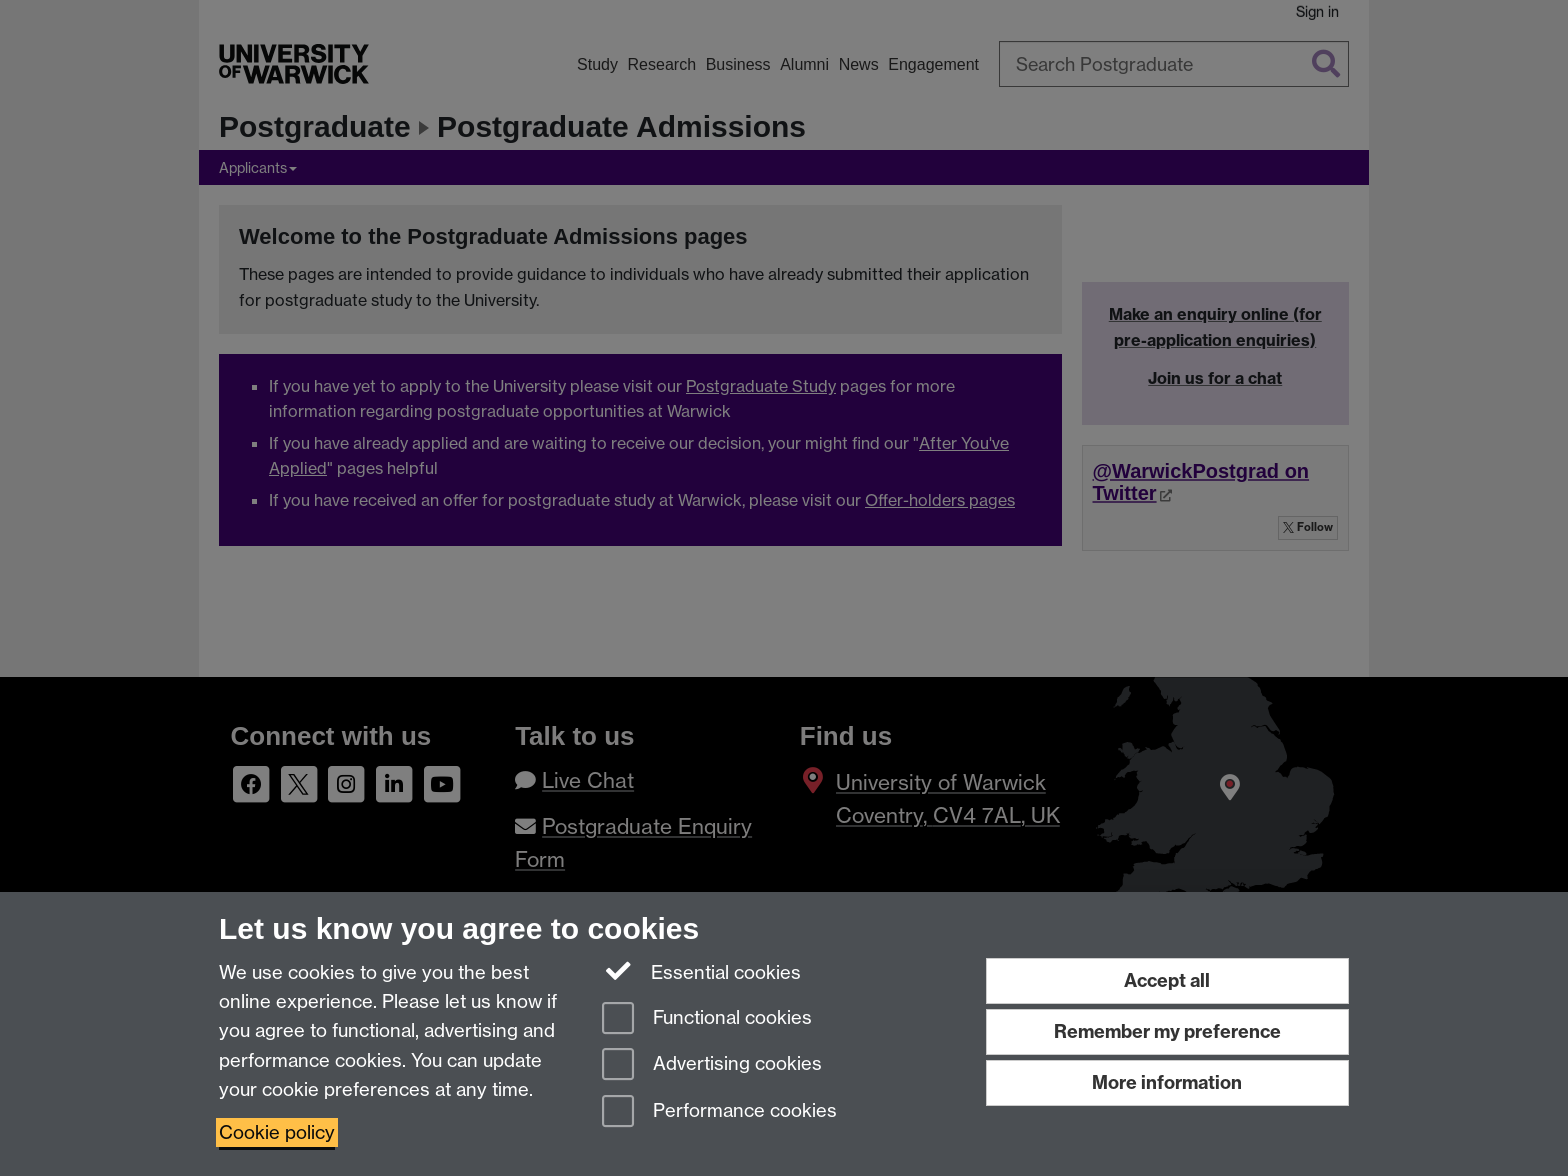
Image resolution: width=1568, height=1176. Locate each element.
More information (1167, 1082)
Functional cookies (707, 1019)
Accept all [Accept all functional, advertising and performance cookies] (1167, 980)
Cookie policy (277, 1132)
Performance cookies (719, 1112)
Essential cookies (701, 971)
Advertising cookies (712, 1065)
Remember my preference (1167, 1031)
